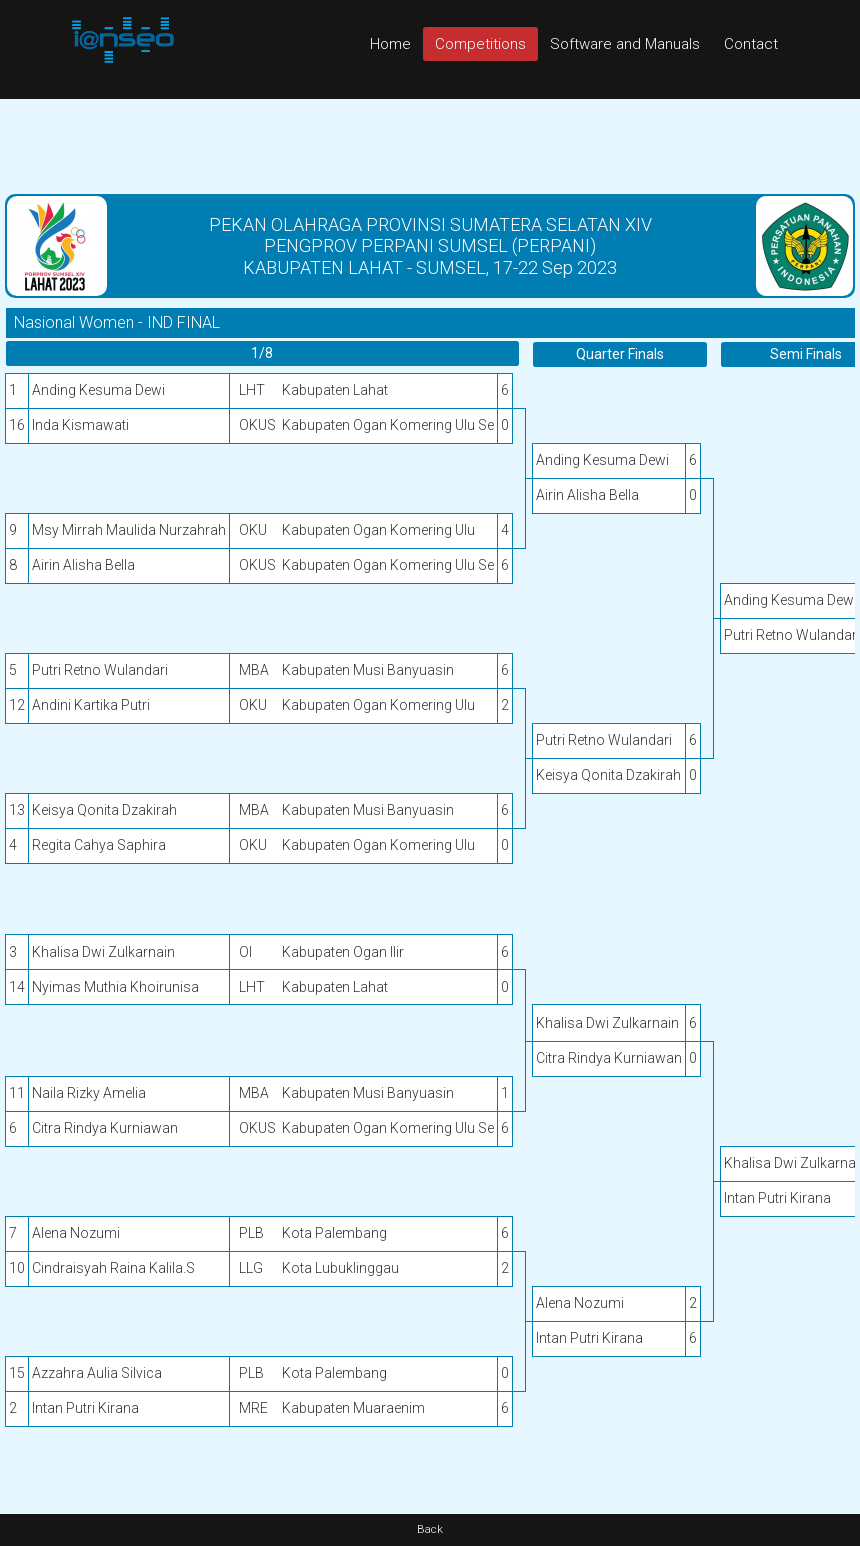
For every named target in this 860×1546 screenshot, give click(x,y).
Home (390, 44)
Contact (751, 44)
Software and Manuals (625, 44)
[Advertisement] (430, 144)
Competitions (480, 44)
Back (430, 1529)
